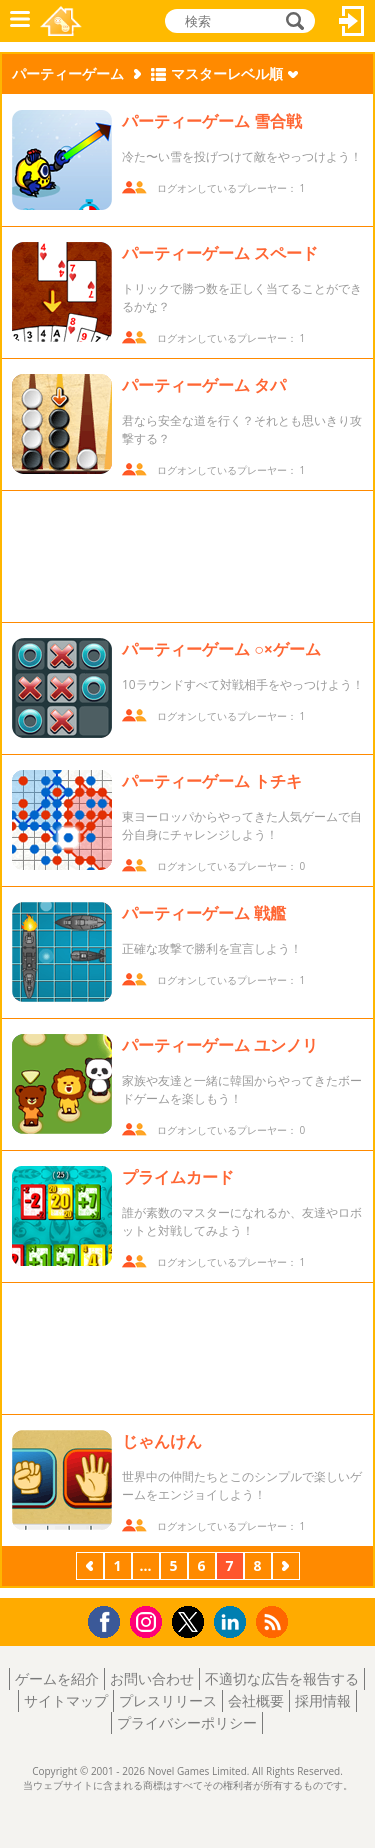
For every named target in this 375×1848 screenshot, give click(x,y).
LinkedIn (233, 1622)
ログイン (352, 21)
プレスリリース (168, 1700)
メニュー (20, 21)
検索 (292, 21)
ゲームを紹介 (57, 1678)
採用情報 (323, 1700)
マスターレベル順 (227, 73)
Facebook (109, 1619)
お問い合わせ (152, 1678)
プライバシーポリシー (187, 1722)
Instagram (149, 1620)
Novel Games (61, 21)
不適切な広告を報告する (282, 1678)
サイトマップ (66, 1700)
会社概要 (256, 1700)
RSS (274, 1621)
